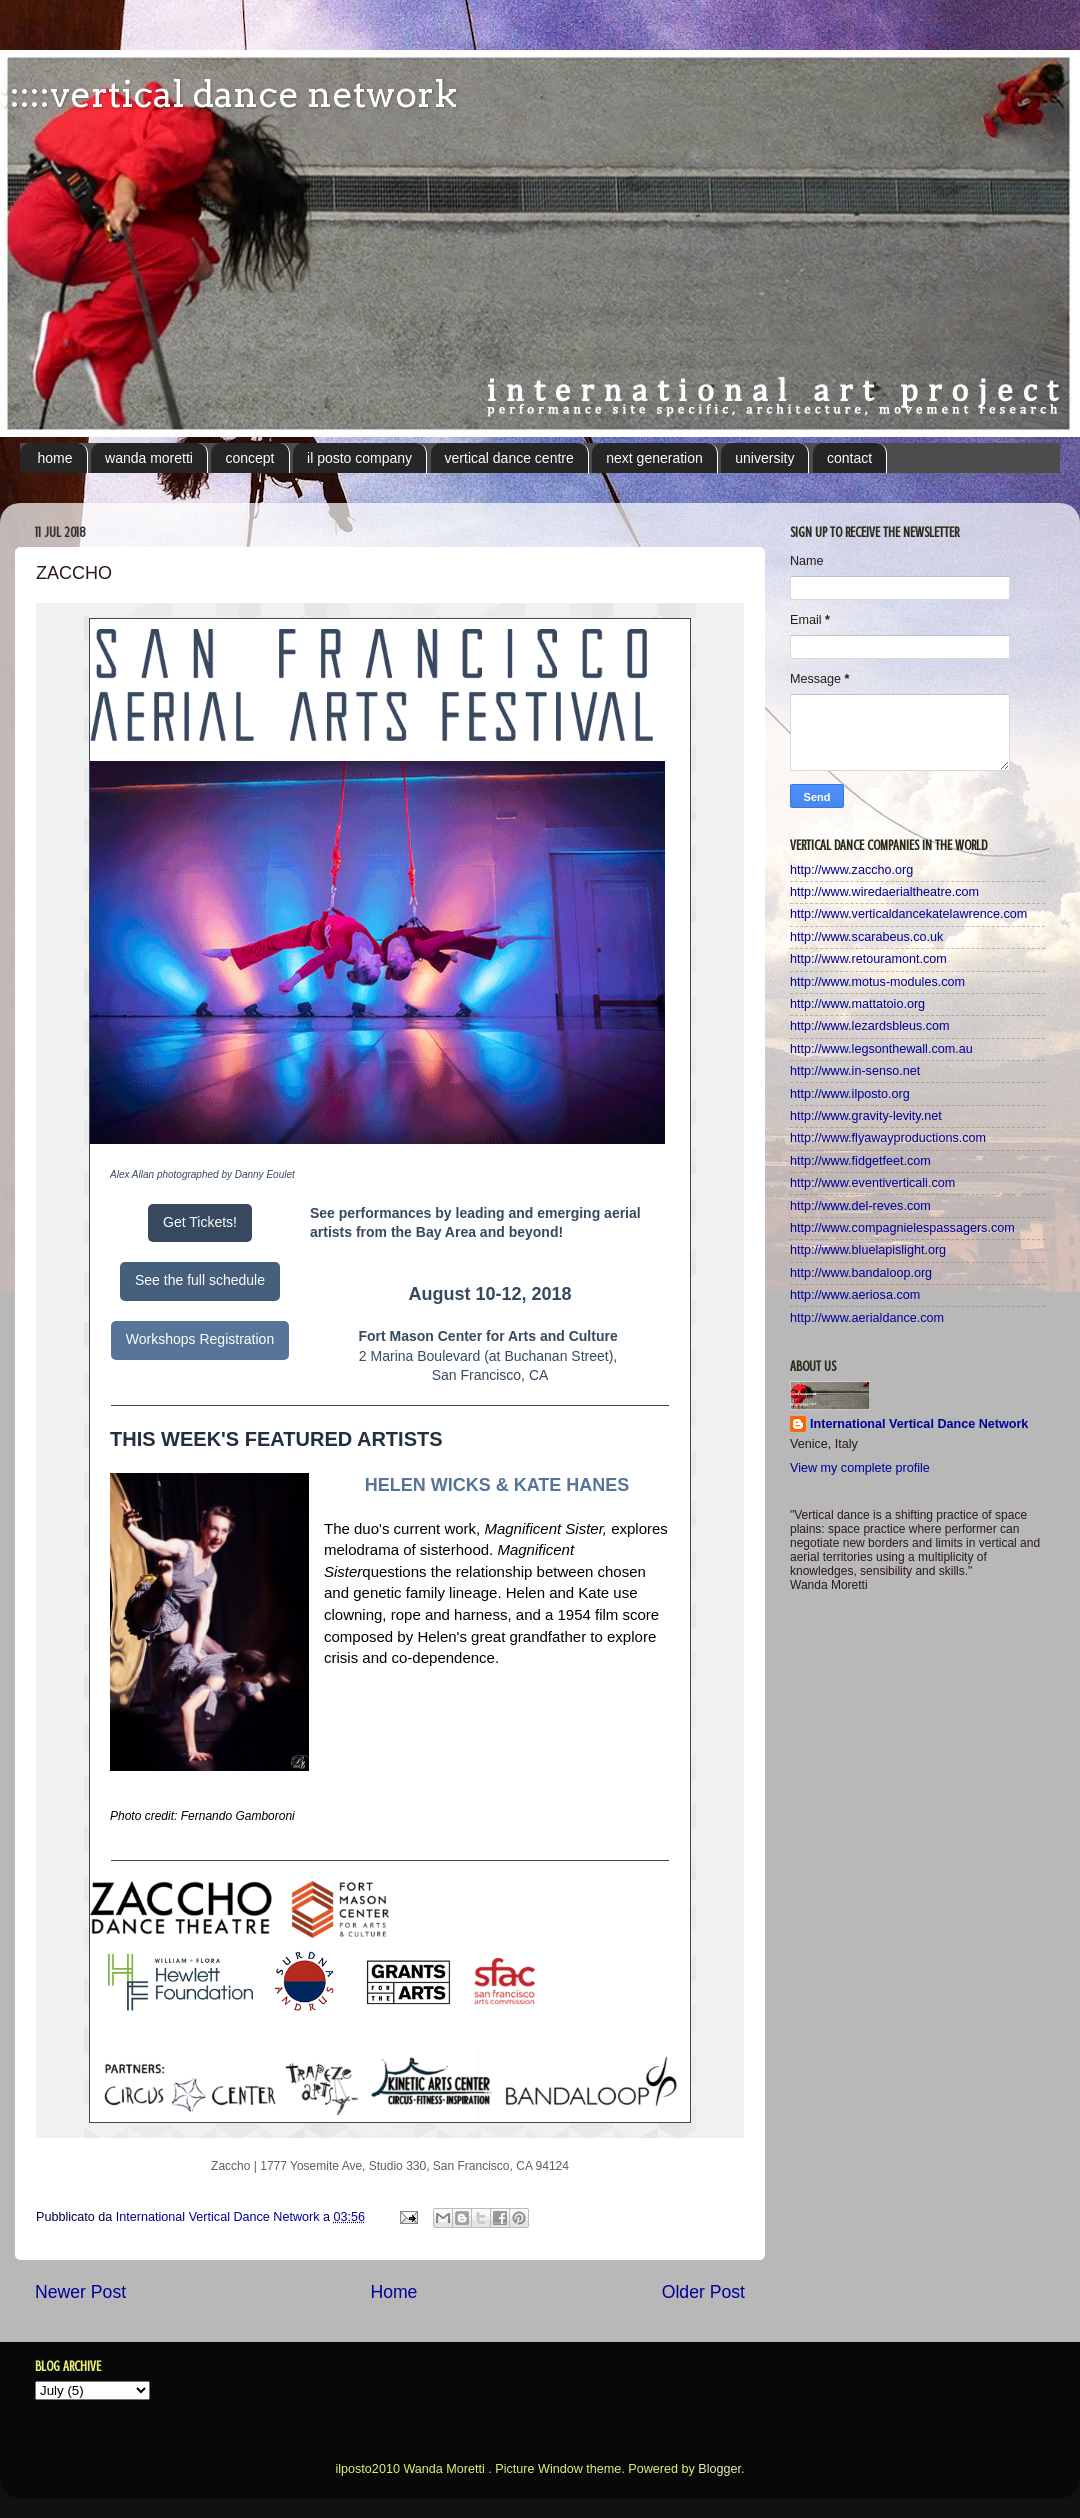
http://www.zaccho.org (851, 870)
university (764, 458)
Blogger (719, 2469)
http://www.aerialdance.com (867, 1318)
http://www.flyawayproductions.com (888, 1138)
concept (249, 458)
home (55, 458)
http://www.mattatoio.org (857, 1004)
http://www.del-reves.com (860, 1206)
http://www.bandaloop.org (861, 1273)
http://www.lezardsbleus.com (870, 1026)
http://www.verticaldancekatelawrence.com (908, 914)
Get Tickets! (200, 1222)
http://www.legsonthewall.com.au (881, 1049)
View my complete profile (860, 1468)
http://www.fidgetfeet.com (860, 1161)
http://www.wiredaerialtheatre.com (884, 892)
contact (849, 458)
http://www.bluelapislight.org (868, 1250)
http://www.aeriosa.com (855, 1295)
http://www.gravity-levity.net (866, 1116)
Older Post (703, 2292)
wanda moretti (149, 458)
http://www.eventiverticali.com (872, 1183)
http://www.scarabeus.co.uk (866, 937)
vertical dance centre (509, 458)
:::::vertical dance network (228, 94)
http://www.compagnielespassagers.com (902, 1228)
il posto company (359, 458)
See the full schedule (200, 1280)
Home (393, 2292)
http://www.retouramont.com (868, 959)
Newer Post (80, 2292)
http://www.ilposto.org (850, 1094)
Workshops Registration (200, 1339)
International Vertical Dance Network (919, 1424)
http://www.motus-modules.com (877, 982)
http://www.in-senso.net (855, 1071)
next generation (654, 458)
